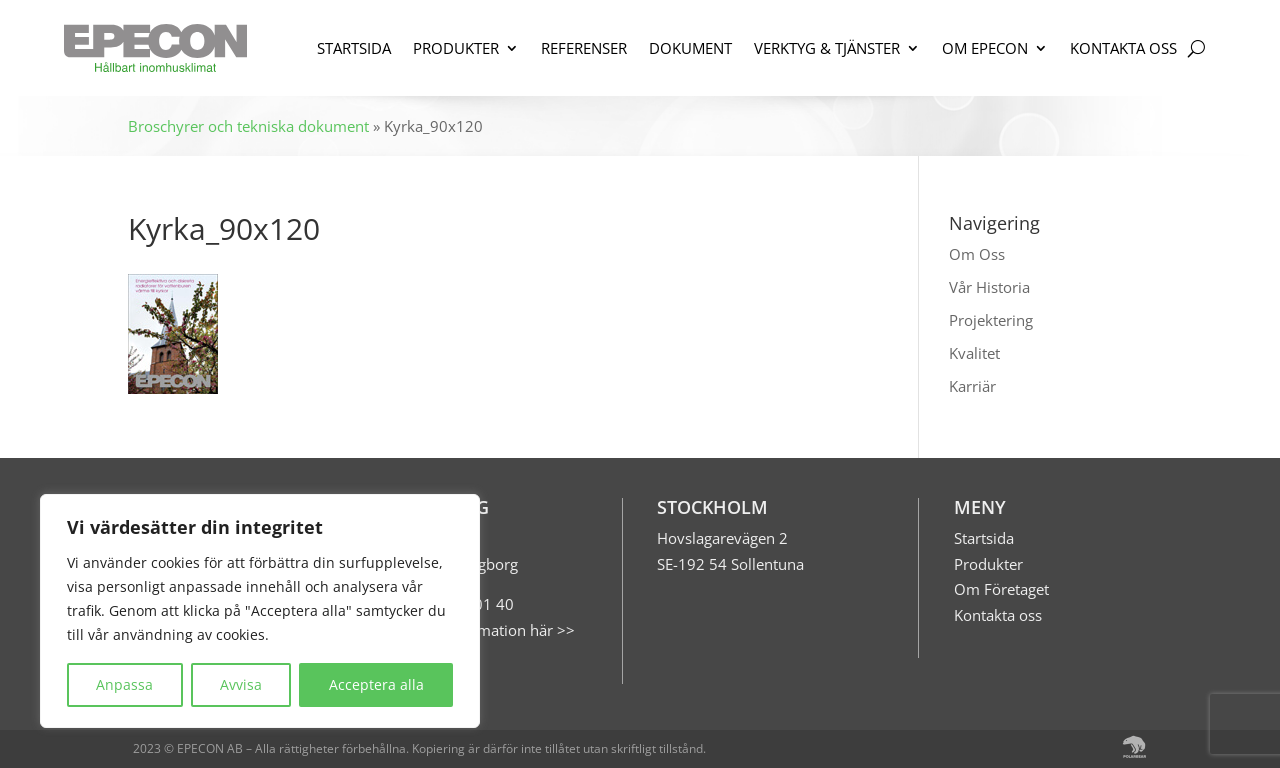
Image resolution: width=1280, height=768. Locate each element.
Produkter (988, 564)
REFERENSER (584, 48)
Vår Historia (989, 287)
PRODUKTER (456, 48)
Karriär (972, 386)
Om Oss (977, 254)
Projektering (991, 320)
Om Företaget (1001, 589)
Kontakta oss (998, 615)
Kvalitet (974, 353)
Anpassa (124, 684)
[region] (260, 611)
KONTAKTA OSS (1123, 48)
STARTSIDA (354, 48)
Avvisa (241, 684)
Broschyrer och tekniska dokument (248, 126)
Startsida (984, 538)
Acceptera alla (376, 684)
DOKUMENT (690, 48)
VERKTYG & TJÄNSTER (827, 48)
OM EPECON (985, 48)
